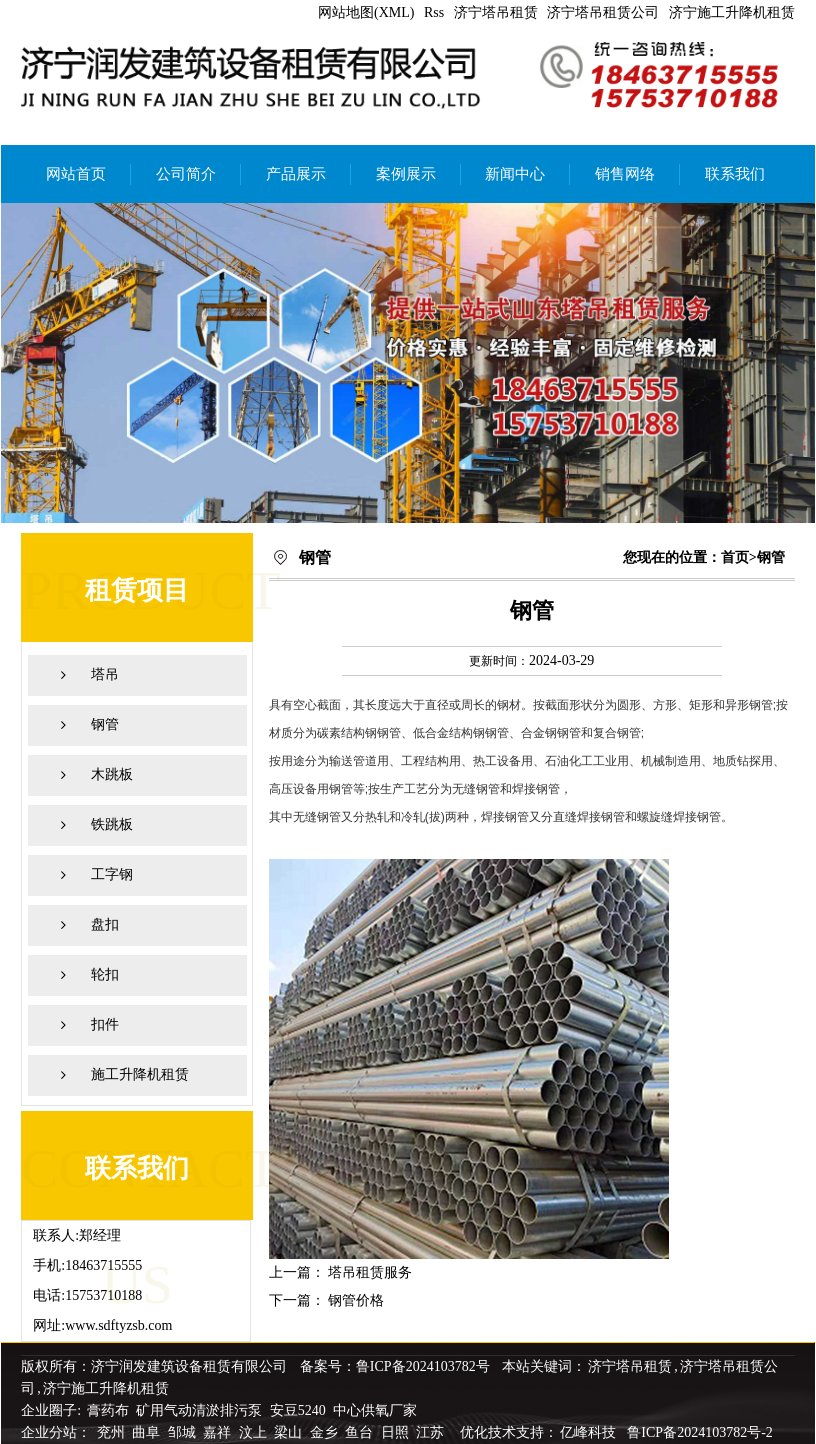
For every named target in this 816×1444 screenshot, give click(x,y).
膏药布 (108, 1410)
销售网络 (625, 174)
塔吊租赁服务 (370, 1272)
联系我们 (735, 174)
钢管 (105, 724)
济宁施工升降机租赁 (732, 12)
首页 (735, 557)
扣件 (105, 1024)
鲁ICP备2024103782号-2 (699, 1432)
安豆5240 (298, 1410)
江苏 (432, 1432)
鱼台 (361, 1432)
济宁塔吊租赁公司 (603, 12)
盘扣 (105, 924)
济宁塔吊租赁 (496, 12)
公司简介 (186, 174)
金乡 (326, 1432)
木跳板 (112, 774)
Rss (434, 12)
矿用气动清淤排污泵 (201, 1410)
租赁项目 (137, 590)
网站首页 (76, 174)
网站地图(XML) (366, 12)
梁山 (290, 1432)
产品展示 (296, 174)
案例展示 (406, 174)
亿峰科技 (588, 1432)
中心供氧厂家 (375, 1410)
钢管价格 (356, 1300)
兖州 (113, 1432)
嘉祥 (219, 1432)
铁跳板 (112, 824)
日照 (397, 1432)
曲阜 (148, 1432)
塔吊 (105, 674)
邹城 (184, 1432)
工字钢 (112, 874)
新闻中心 (515, 174)
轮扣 (105, 974)
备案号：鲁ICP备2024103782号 (395, 1366)
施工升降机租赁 (140, 1074)
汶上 (255, 1432)
